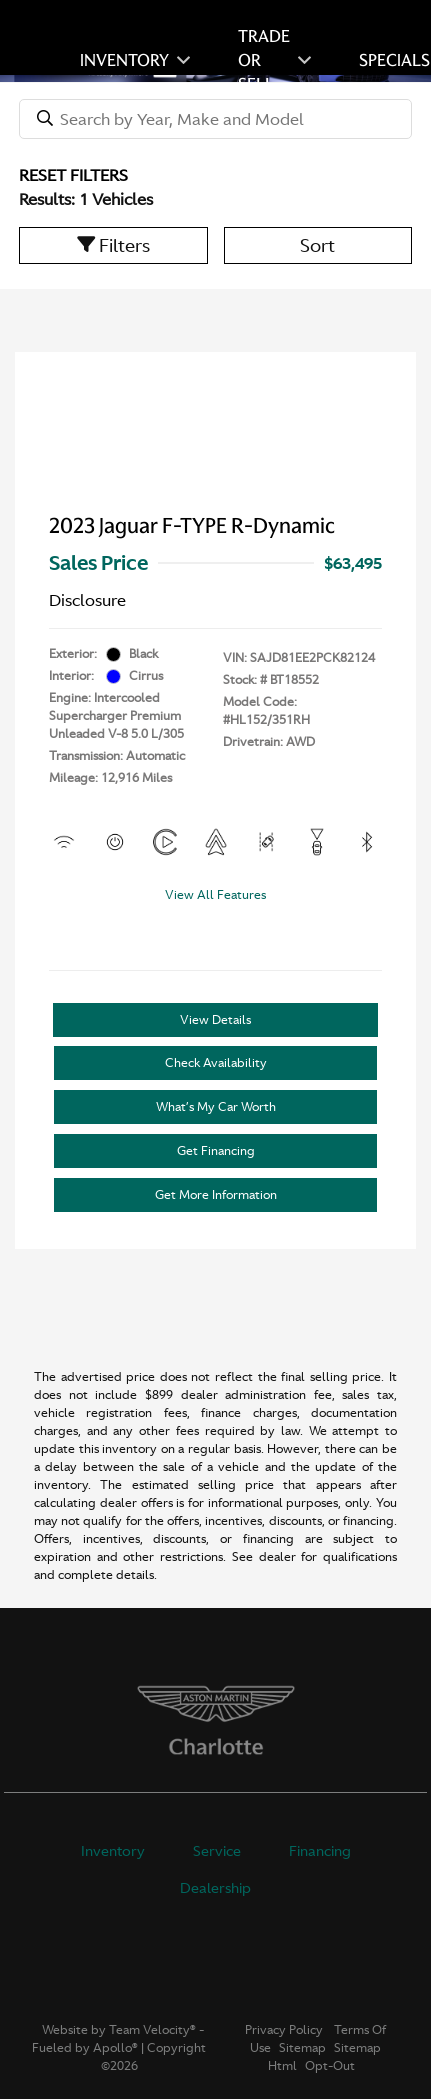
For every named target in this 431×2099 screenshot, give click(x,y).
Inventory (113, 1851)
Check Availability (216, 1063)
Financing (320, 1851)
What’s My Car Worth (216, 1107)
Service (217, 1851)
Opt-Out (330, 2066)
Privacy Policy (284, 2030)
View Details (215, 1020)
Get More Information (216, 1195)
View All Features (215, 895)
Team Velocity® (152, 2030)
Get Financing (216, 1151)
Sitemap (302, 2048)
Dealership (215, 1888)
